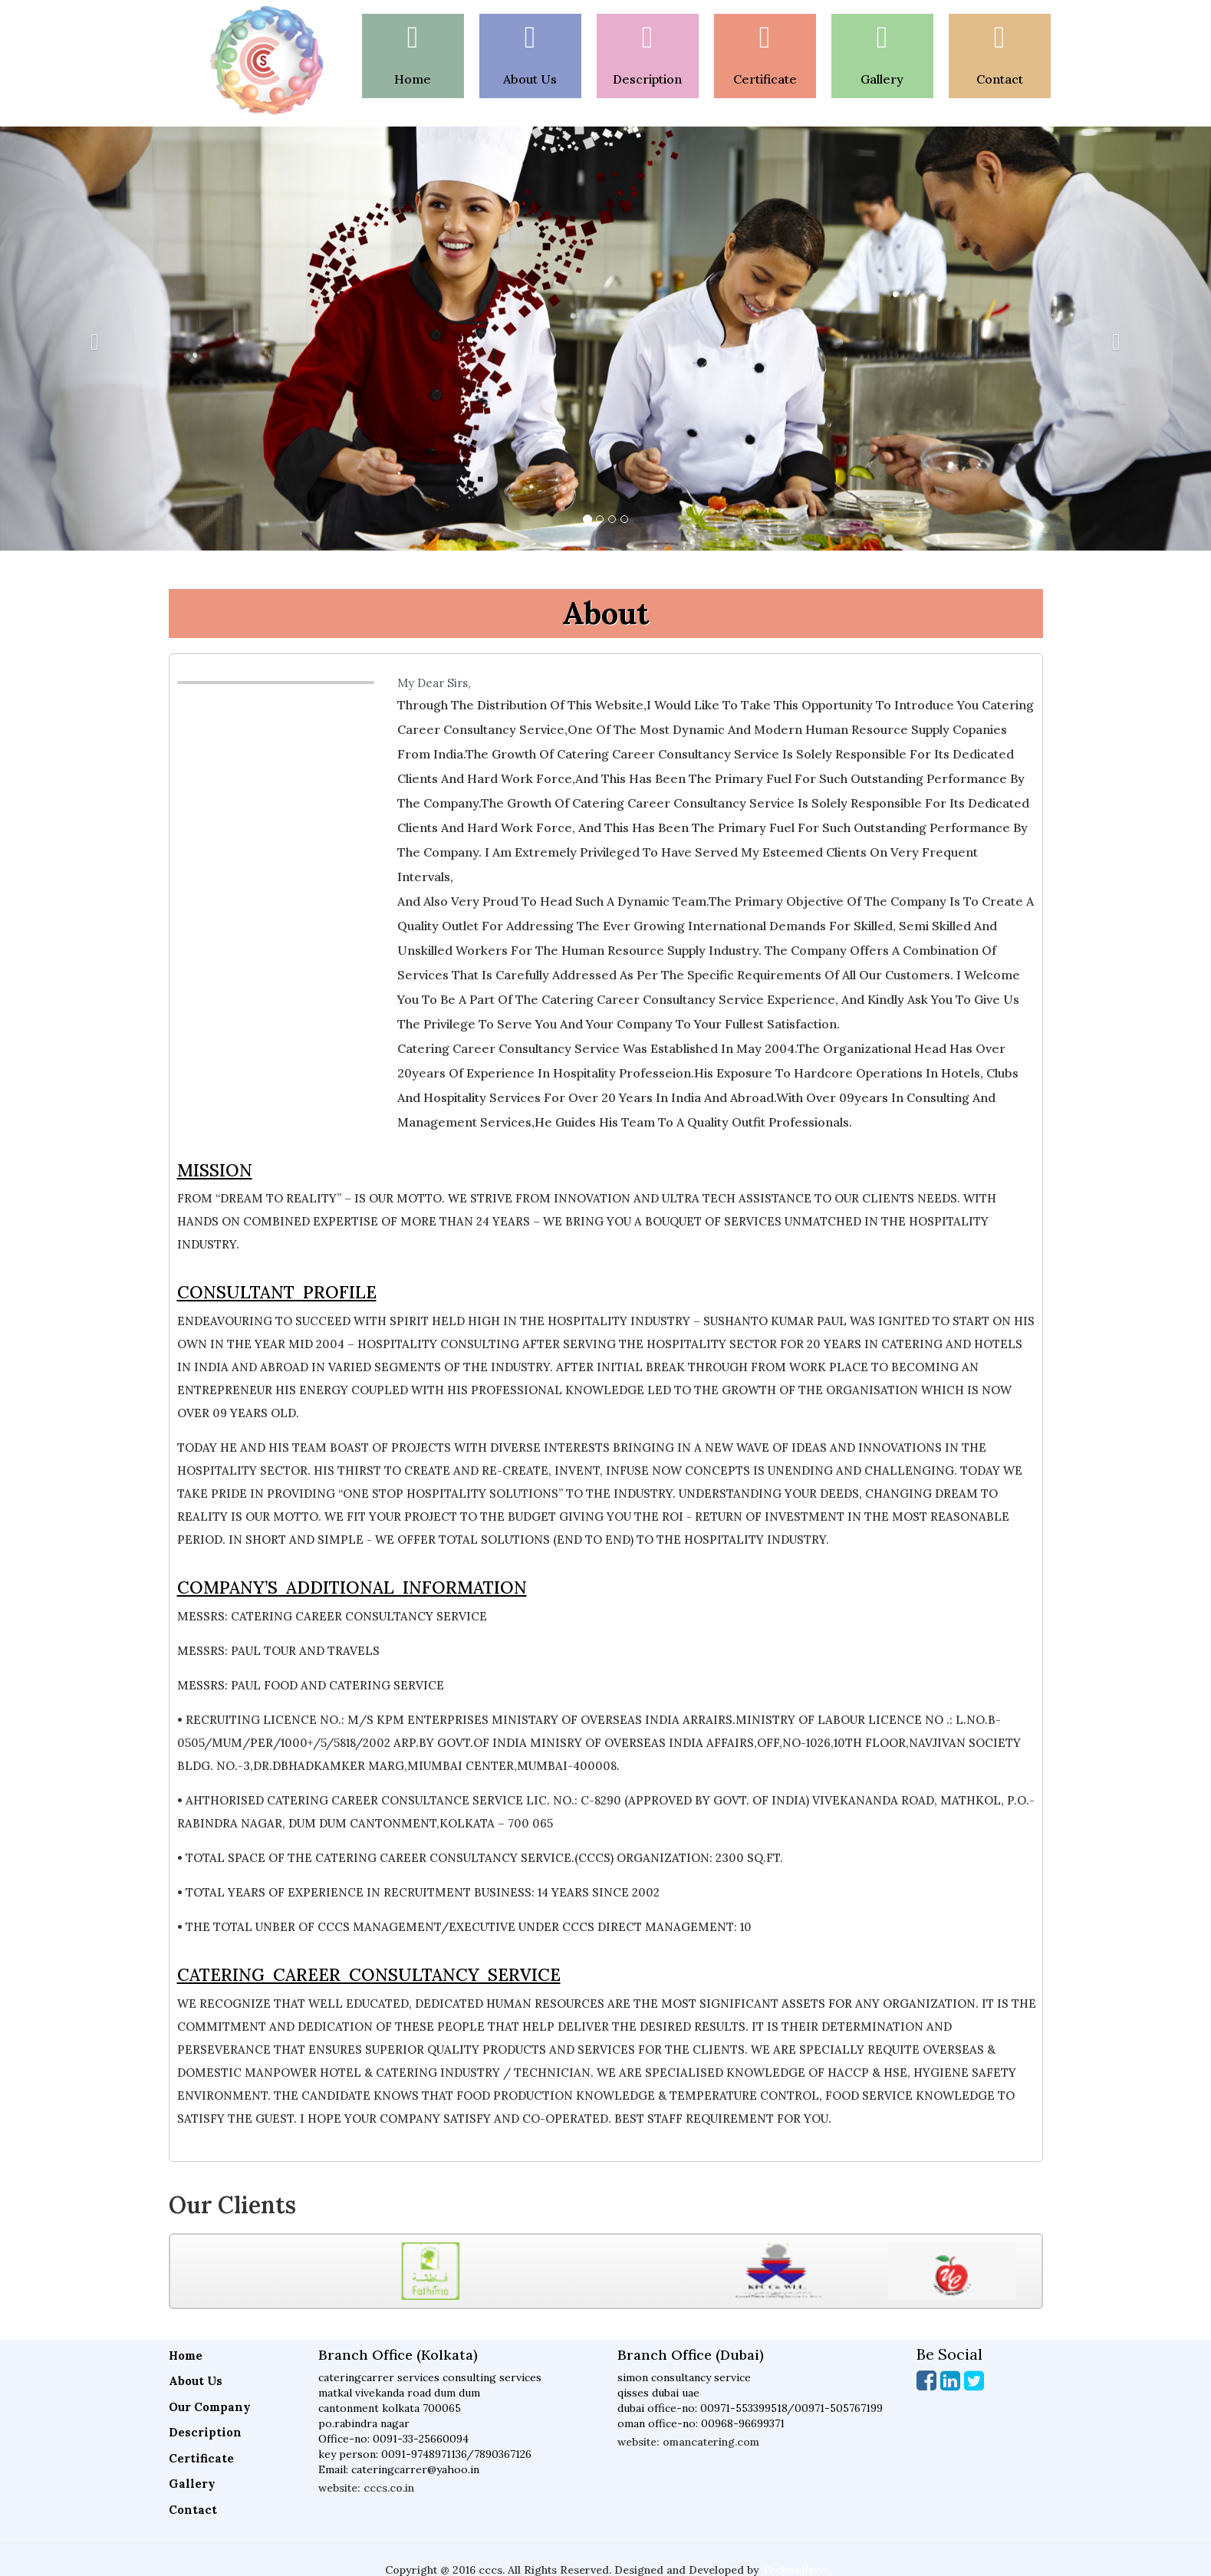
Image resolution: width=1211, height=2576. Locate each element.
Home (412, 79)
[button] (91, 339)
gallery (882, 79)
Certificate (201, 2458)
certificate (765, 79)
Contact (999, 79)
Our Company (210, 2407)
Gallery (192, 2483)
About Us (530, 79)
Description (647, 79)
